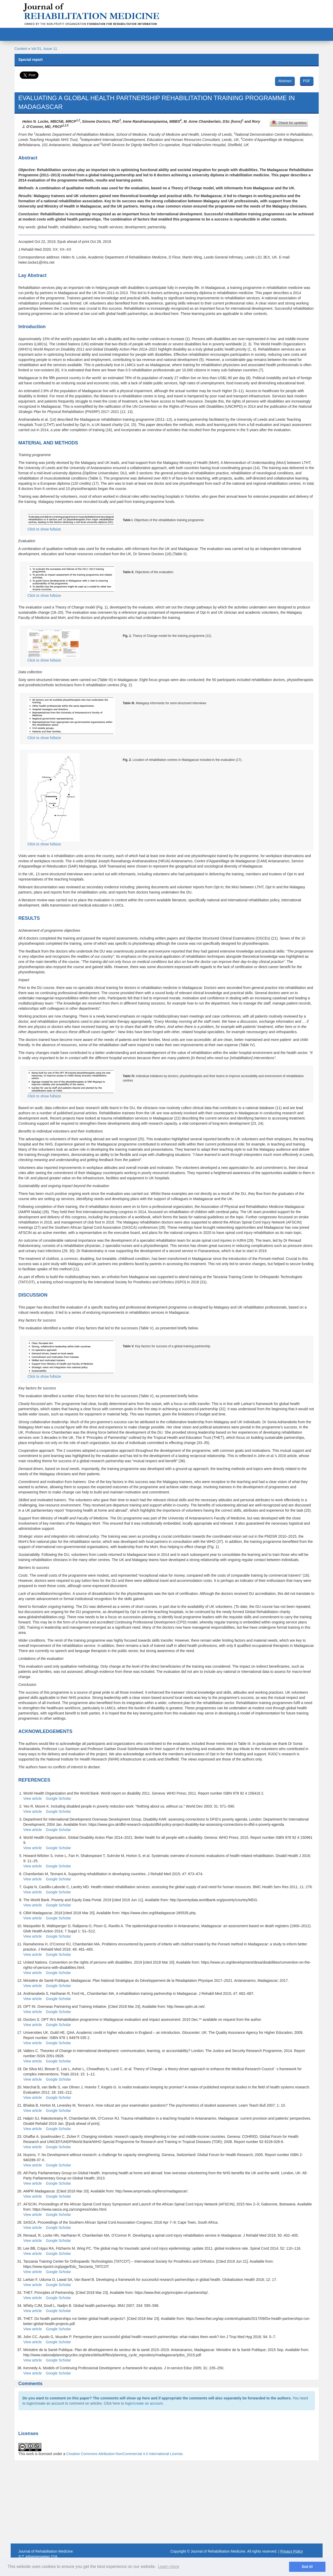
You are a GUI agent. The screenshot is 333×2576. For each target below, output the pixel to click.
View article (32, 1798)
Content (21, 49)
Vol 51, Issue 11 (44, 49)
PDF (306, 81)
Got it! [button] (307, 2567)
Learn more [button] (168, 2566)
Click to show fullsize (71, 522)
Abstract (284, 81)
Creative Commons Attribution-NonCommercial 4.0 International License (124, 2454)
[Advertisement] (167, 2501)
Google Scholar (58, 1798)
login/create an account (144, 2403)
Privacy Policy (291, 2551)
